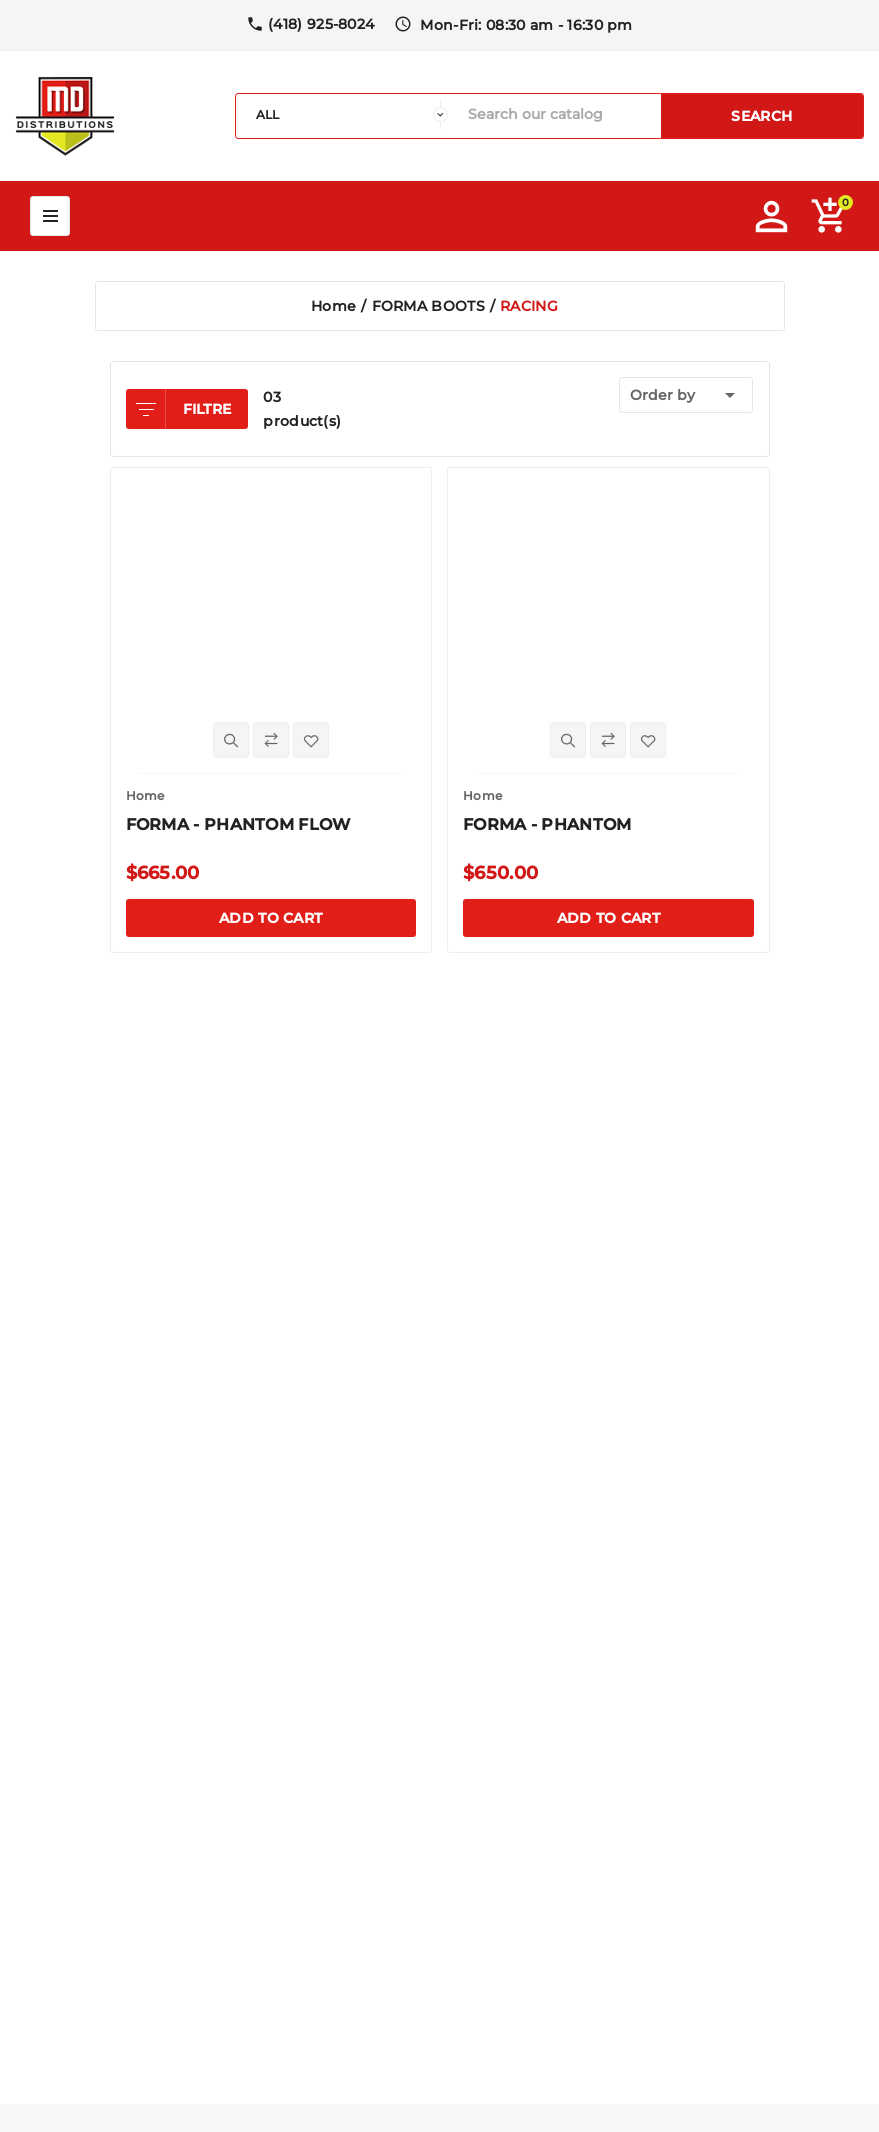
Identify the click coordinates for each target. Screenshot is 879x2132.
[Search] (559, 114)
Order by (686, 395)
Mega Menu (50, 216)
